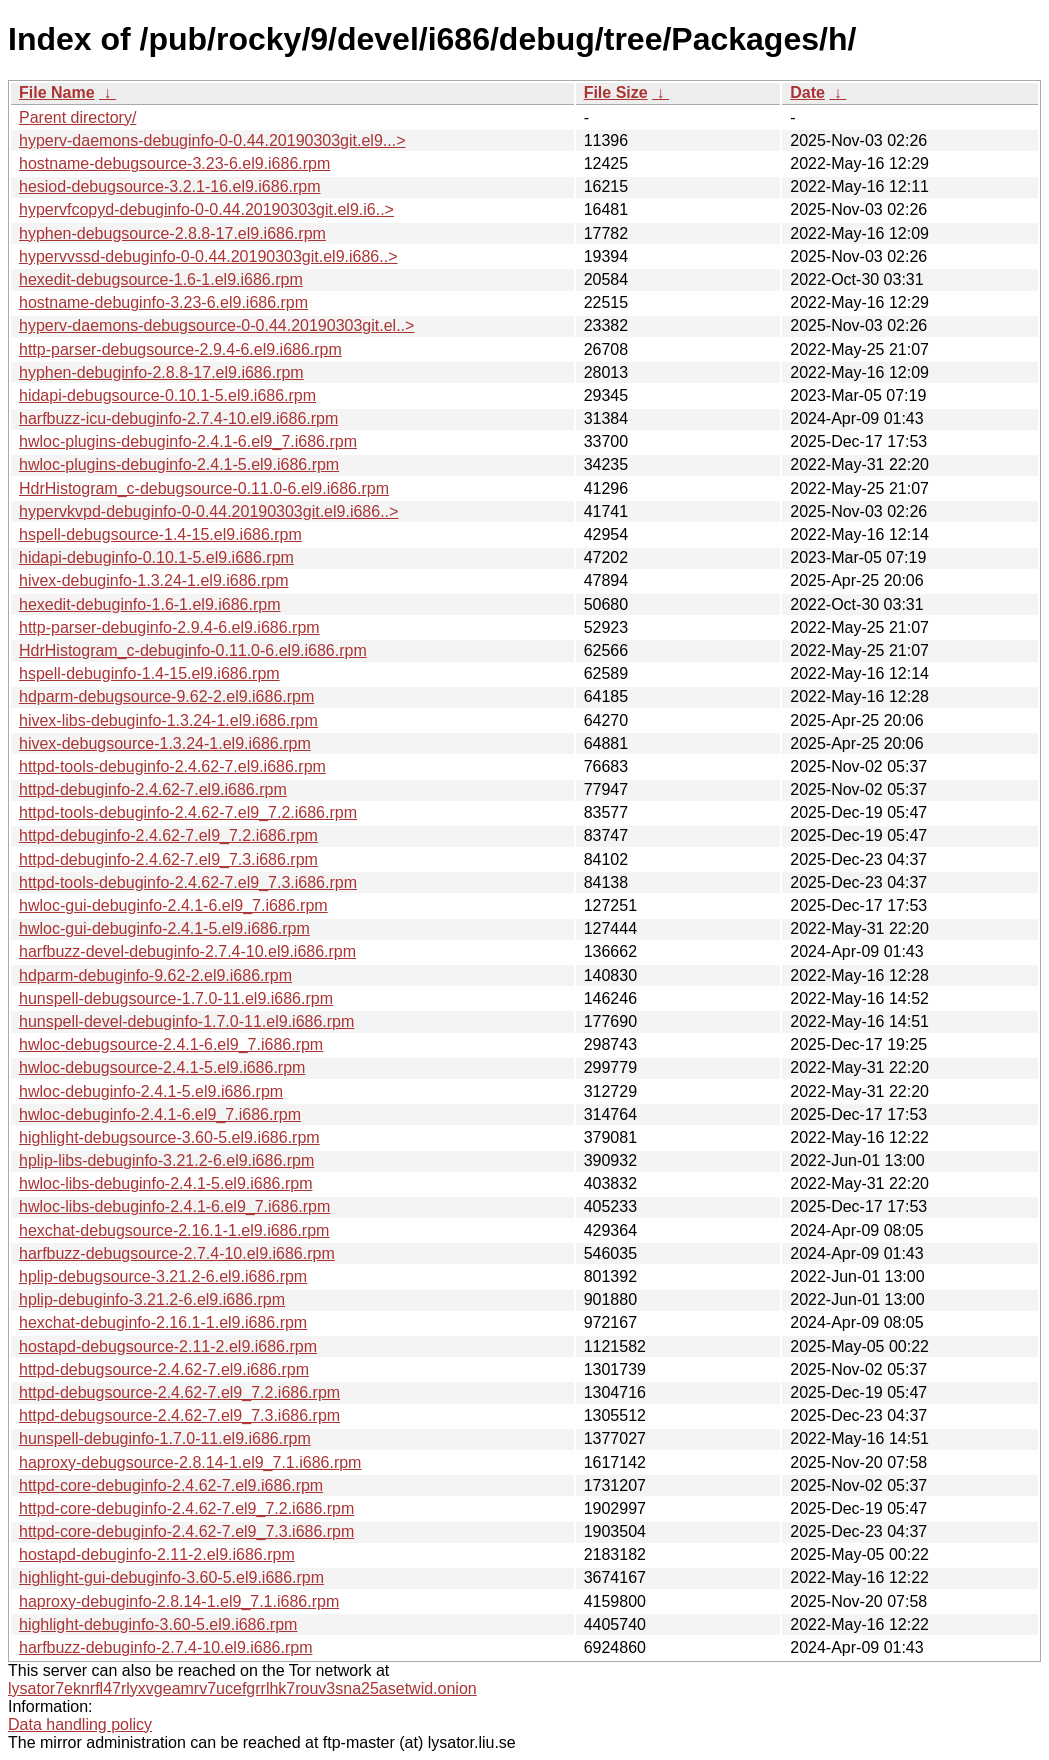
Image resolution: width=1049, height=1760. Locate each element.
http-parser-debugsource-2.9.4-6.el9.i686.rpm (180, 349)
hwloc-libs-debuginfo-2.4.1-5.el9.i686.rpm (166, 1183)
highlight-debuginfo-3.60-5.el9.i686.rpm (158, 1624)
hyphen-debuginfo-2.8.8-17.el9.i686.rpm (161, 372)
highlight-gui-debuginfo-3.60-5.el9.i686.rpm (171, 1577)
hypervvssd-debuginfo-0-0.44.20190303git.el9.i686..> (208, 256)
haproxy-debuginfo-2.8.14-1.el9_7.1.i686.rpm (179, 1601)
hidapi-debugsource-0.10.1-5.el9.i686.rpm (167, 395)
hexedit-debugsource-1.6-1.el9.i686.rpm (161, 279)
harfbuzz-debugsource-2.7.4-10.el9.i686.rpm (177, 1253)
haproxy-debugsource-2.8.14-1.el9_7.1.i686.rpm (190, 1462)
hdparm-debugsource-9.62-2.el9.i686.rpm (166, 696)
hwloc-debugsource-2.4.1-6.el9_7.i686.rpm (171, 1044)
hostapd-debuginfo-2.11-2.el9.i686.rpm (157, 1554)
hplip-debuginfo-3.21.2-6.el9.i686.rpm (152, 1299)
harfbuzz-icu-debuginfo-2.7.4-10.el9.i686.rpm (178, 418)
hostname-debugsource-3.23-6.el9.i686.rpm (174, 163)
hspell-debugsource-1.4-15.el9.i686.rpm (160, 534)
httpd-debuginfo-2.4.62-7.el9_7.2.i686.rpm (168, 835)
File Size (616, 92)
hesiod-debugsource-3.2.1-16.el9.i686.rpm (170, 186)
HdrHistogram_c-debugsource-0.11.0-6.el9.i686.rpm (204, 488)
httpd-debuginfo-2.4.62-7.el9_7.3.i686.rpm (168, 859)
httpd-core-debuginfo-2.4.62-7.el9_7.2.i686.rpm (186, 1508)
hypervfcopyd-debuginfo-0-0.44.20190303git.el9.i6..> (206, 209)
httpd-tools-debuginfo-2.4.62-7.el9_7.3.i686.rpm (188, 882)
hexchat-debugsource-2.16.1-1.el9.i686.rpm (174, 1230)
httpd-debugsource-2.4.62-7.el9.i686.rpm (164, 1369)
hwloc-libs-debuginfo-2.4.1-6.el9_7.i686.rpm (174, 1206)
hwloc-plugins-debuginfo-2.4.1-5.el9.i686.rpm (179, 464)
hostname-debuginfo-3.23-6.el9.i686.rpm (163, 302)
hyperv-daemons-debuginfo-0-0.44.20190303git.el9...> (212, 140)
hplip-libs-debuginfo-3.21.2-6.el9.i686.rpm (166, 1160)
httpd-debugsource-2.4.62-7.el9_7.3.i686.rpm (179, 1415)
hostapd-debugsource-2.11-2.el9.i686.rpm (168, 1346)
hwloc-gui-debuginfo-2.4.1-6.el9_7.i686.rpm (173, 905)
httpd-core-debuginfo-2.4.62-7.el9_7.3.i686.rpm (186, 1531)
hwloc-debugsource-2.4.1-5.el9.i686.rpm (162, 1067)
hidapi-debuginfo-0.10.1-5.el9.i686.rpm (156, 557)
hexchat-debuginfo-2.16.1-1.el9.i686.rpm (163, 1322)
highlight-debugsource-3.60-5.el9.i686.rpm (169, 1137)
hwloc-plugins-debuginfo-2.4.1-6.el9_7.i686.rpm (188, 441)
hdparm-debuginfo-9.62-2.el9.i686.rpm (155, 975)
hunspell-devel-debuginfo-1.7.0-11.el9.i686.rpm (186, 1021)
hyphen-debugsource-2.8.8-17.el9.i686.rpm (172, 233)
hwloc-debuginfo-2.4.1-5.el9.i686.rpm (151, 1091)
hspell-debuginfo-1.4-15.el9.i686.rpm (149, 673)
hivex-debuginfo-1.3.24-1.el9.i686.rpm (154, 580)
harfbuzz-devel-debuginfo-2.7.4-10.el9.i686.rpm (187, 951)
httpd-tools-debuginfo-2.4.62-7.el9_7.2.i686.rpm (188, 812)
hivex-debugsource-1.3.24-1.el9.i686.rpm (165, 743)
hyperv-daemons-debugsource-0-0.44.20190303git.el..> (216, 325)
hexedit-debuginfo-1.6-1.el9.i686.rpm (150, 604)
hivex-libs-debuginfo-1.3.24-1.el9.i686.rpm (168, 720)
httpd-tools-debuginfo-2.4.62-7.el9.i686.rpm (172, 766)
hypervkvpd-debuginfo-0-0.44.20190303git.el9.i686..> (208, 511)
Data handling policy (80, 1724)
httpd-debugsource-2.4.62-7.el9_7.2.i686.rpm (179, 1392)
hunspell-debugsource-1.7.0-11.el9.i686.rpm (176, 998)
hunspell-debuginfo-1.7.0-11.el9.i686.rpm (165, 1438)
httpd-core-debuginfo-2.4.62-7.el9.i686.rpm (171, 1485)
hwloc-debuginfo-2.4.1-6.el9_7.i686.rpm (160, 1114)
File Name (57, 92)
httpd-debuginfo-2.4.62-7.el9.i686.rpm (153, 789)
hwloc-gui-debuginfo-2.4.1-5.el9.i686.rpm (164, 928)
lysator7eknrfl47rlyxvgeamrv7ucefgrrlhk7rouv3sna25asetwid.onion (242, 1688)
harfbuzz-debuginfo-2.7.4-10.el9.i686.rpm (166, 1647)
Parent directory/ (77, 117)
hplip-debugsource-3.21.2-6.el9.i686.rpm (163, 1276)
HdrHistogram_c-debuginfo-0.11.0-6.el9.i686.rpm (193, 650)
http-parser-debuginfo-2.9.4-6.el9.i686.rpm (169, 627)
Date (807, 92)
